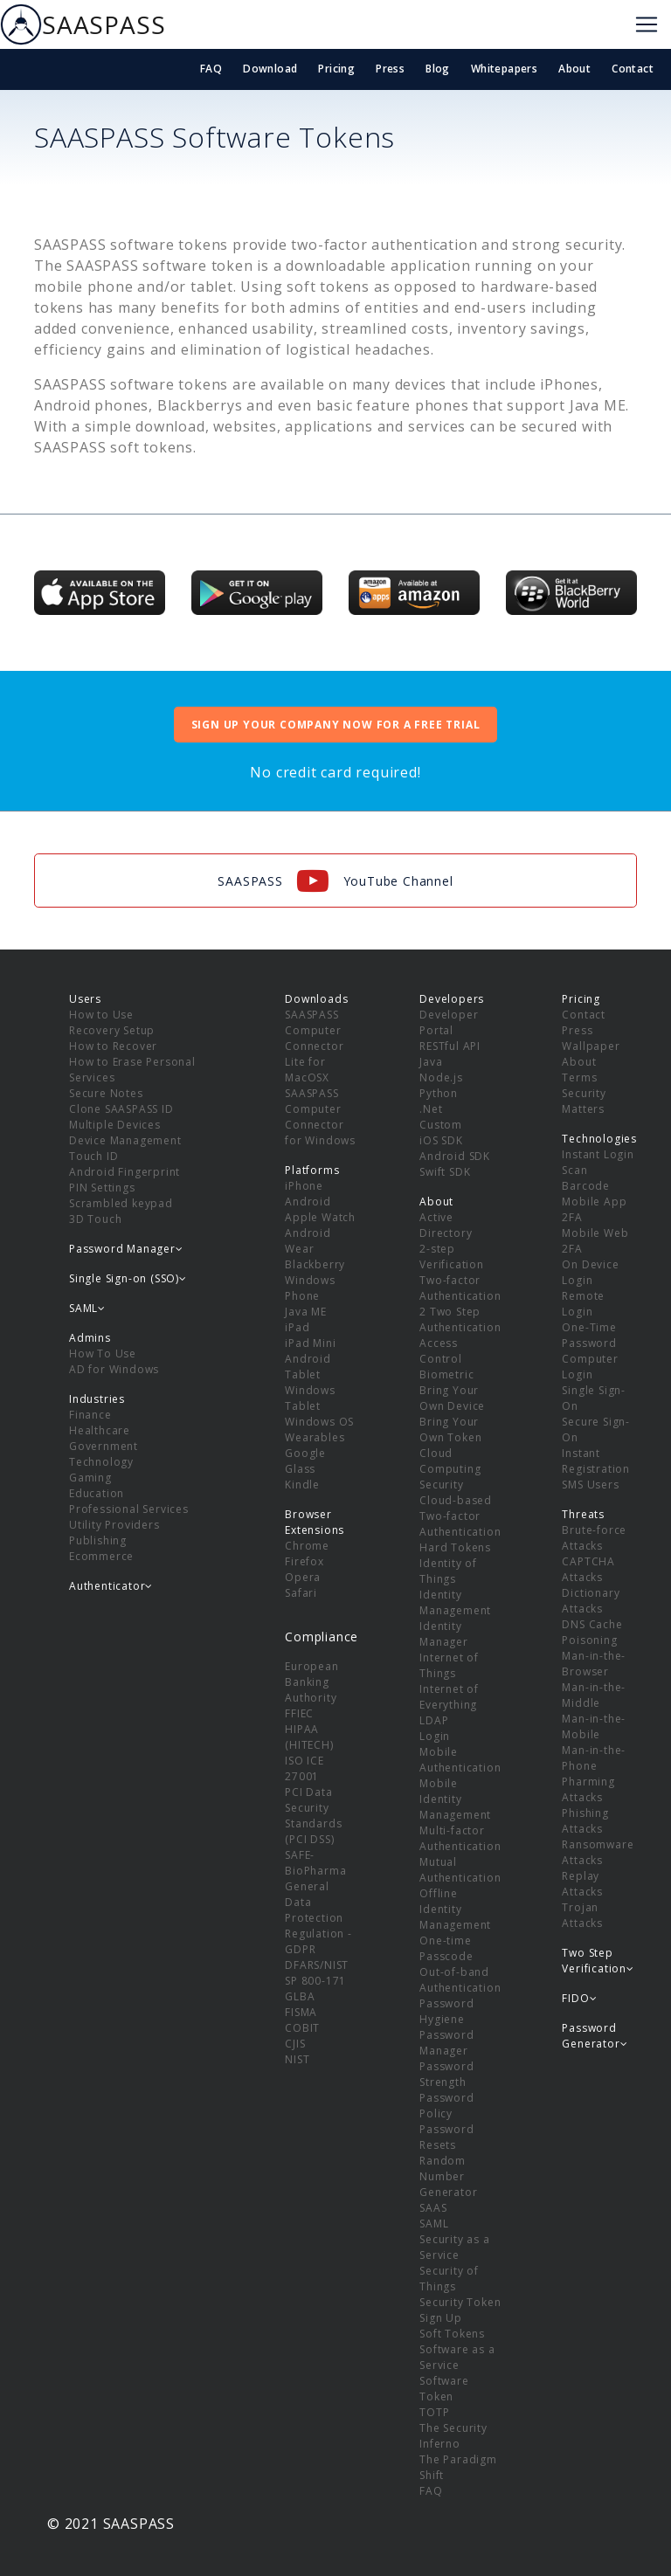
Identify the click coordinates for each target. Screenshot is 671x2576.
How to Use (101, 1014)
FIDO (579, 1998)
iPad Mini (310, 1343)
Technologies (599, 1138)
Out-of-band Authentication (460, 1980)
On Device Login (590, 1272)
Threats (583, 1514)
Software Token (443, 2388)
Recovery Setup (112, 1030)
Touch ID (93, 1156)
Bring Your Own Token (450, 1429)
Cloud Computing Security (450, 1469)
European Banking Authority (311, 1682)
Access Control (440, 1351)
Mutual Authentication (460, 1869)
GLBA (300, 1996)
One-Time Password (589, 1335)
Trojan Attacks (582, 1915)
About (574, 68)
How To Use (102, 1353)
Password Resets (446, 2137)
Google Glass (305, 1461)
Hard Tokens (455, 1547)
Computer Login (590, 1366)
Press (390, 68)
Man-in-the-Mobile (594, 1726)
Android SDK (454, 1156)
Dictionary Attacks (590, 1600)
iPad (297, 1327)
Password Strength (446, 2074)
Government (103, 1446)
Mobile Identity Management (455, 1799)
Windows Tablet (310, 1398)
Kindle (302, 1484)
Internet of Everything (449, 1697)
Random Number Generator (448, 2176)
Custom (440, 1124)
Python (438, 1093)
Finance (90, 1414)
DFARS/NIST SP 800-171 (317, 1973)
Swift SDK (444, 1171)
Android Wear (308, 1241)
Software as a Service (457, 2357)
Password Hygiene (446, 2011)
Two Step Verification (597, 1960)
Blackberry (315, 1264)
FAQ (211, 68)
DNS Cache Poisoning (592, 1632)
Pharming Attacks (588, 1789)
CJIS (295, 2043)
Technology (101, 1461)
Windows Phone (310, 1288)
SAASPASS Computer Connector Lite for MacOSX (314, 1046)
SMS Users (590, 1484)
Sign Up (440, 2317)
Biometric (446, 1374)
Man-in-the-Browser (594, 1663)
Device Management (125, 1140)
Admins (90, 1337)
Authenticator (111, 1585)
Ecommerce (101, 1556)
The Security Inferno (453, 2436)
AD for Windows (114, 1369)
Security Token (460, 2302)
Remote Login (583, 1303)
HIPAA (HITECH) (309, 1737)
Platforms (312, 1170)
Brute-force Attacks (594, 1538)
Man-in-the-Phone (594, 1758)
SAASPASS (82, 24)
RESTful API (450, 1046)
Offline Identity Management (455, 1909)
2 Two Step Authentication (460, 1319)
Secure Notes (106, 1093)
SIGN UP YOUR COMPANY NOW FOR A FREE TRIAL (336, 724)
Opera (303, 1577)
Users (85, 998)
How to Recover (113, 1046)
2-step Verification (451, 1256)
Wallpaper (590, 1046)
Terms (579, 1077)
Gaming (90, 1477)
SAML (433, 2223)
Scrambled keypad (121, 1203)
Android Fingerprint (124, 1171)
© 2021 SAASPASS (111, 2523)
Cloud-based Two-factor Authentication (460, 1516)
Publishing (98, 1540)
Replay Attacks (582, 1883)
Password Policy (446, 2105)
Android (308, 1201)
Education (96, 1493)
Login (434, 1736)
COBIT (302, 2027)
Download (270, 68)
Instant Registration (596, 1461)
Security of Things (449, 2278)
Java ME (306, 1311)
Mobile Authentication (460, 1759)
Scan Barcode (586, 1178)
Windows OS (319, 1421)
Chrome (307, 1545)
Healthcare (99, 1430)
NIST (297, 2059)
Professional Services (129, 1509)
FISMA (301, 2012)
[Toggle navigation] (646, 24)
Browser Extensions (314, 1522)
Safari (301, 1592)
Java (430, 1061)
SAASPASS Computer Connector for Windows (320, 1117)
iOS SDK (441, 1140)
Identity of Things (448, 1571)
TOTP (434, 2412)
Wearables (314, 1437)
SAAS (432, 2207)
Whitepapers (504, 68)
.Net (430, 1109)
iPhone (304, 1185)
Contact (633, 68)
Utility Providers (114, 1524)
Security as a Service (454, 2247)
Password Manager (446, 2042)
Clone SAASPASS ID (121, 1109)
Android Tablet (308, 1366)
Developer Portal (448, 1022)
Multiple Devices (115, 1124)
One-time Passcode (446, 1948)
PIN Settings (102, 1187)
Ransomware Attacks (597, 1852)
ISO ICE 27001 (304, 1768)
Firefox (304, 1561)
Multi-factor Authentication (460, 1838)
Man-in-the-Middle (594, 1695)
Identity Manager (443, 1634)
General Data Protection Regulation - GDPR (318, 1918)
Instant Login (597, 1154)
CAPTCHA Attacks (588, 1569)
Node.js (441, 1077)
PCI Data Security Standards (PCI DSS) (313, 1816)
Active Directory (445, 1225)
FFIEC (299, 1713)
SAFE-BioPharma (315, 1862)
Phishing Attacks (585, 1821)
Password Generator (594, 2035)
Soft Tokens (452, 2333)
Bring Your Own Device (452, 1398)
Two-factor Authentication (460, 1288)
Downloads (316, 998)
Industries (97, 1399)
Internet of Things (449, 1665)
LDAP (433, 1720)
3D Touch (95, 1219)
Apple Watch (320, 1217)
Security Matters (583, 1101)
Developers (451, 998)
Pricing (336, 68)
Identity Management (455, 1602)
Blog (437, 68)
